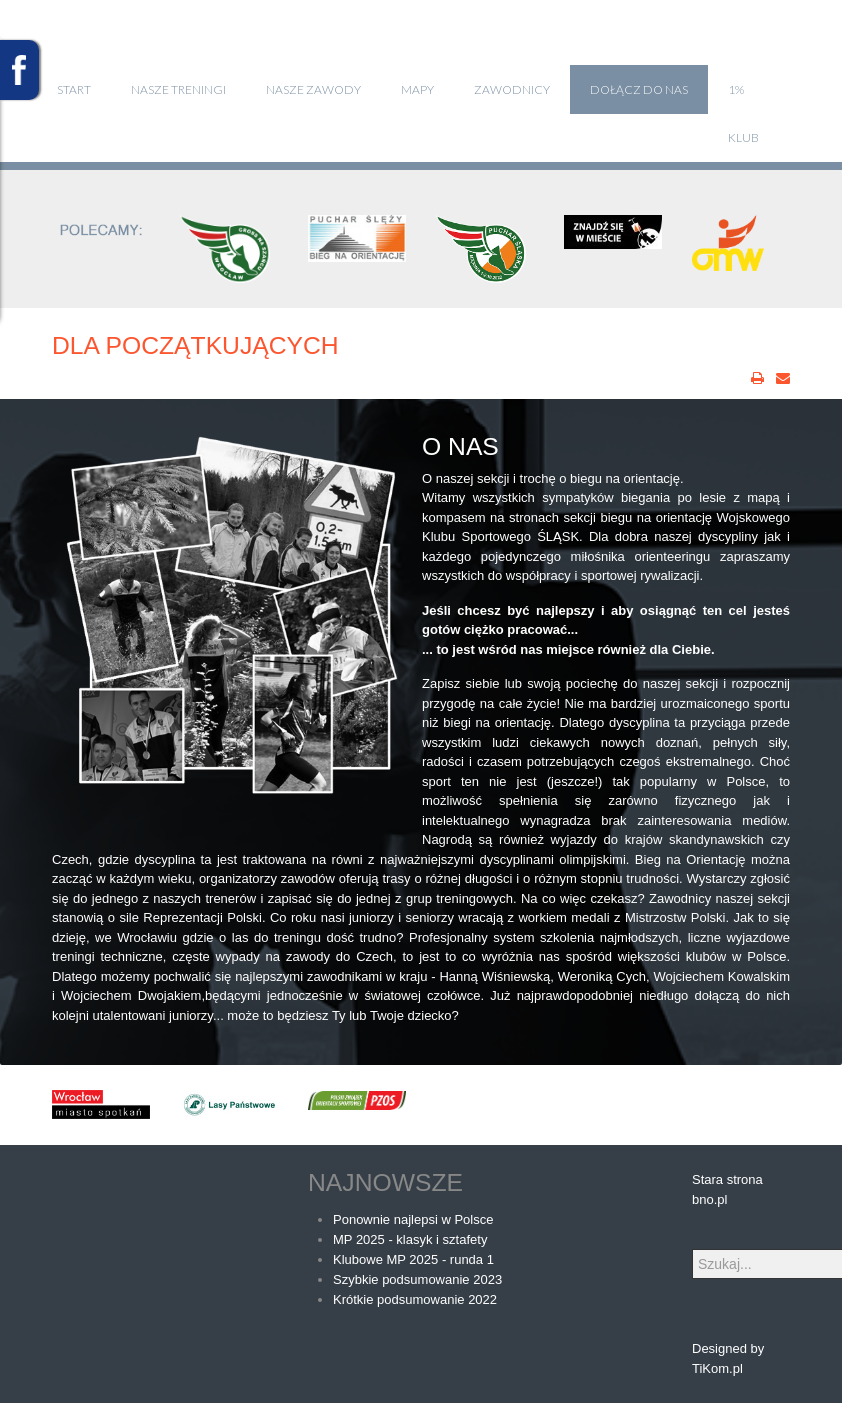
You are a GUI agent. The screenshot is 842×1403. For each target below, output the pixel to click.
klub (743, 137)
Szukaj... (692, 1249)
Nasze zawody (313, 89)
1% (736, 89)
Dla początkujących (195, 345)
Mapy (417, 89)
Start (74, 89)
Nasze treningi (178, 89)
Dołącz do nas (639, 89)
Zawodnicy (512, 89)
